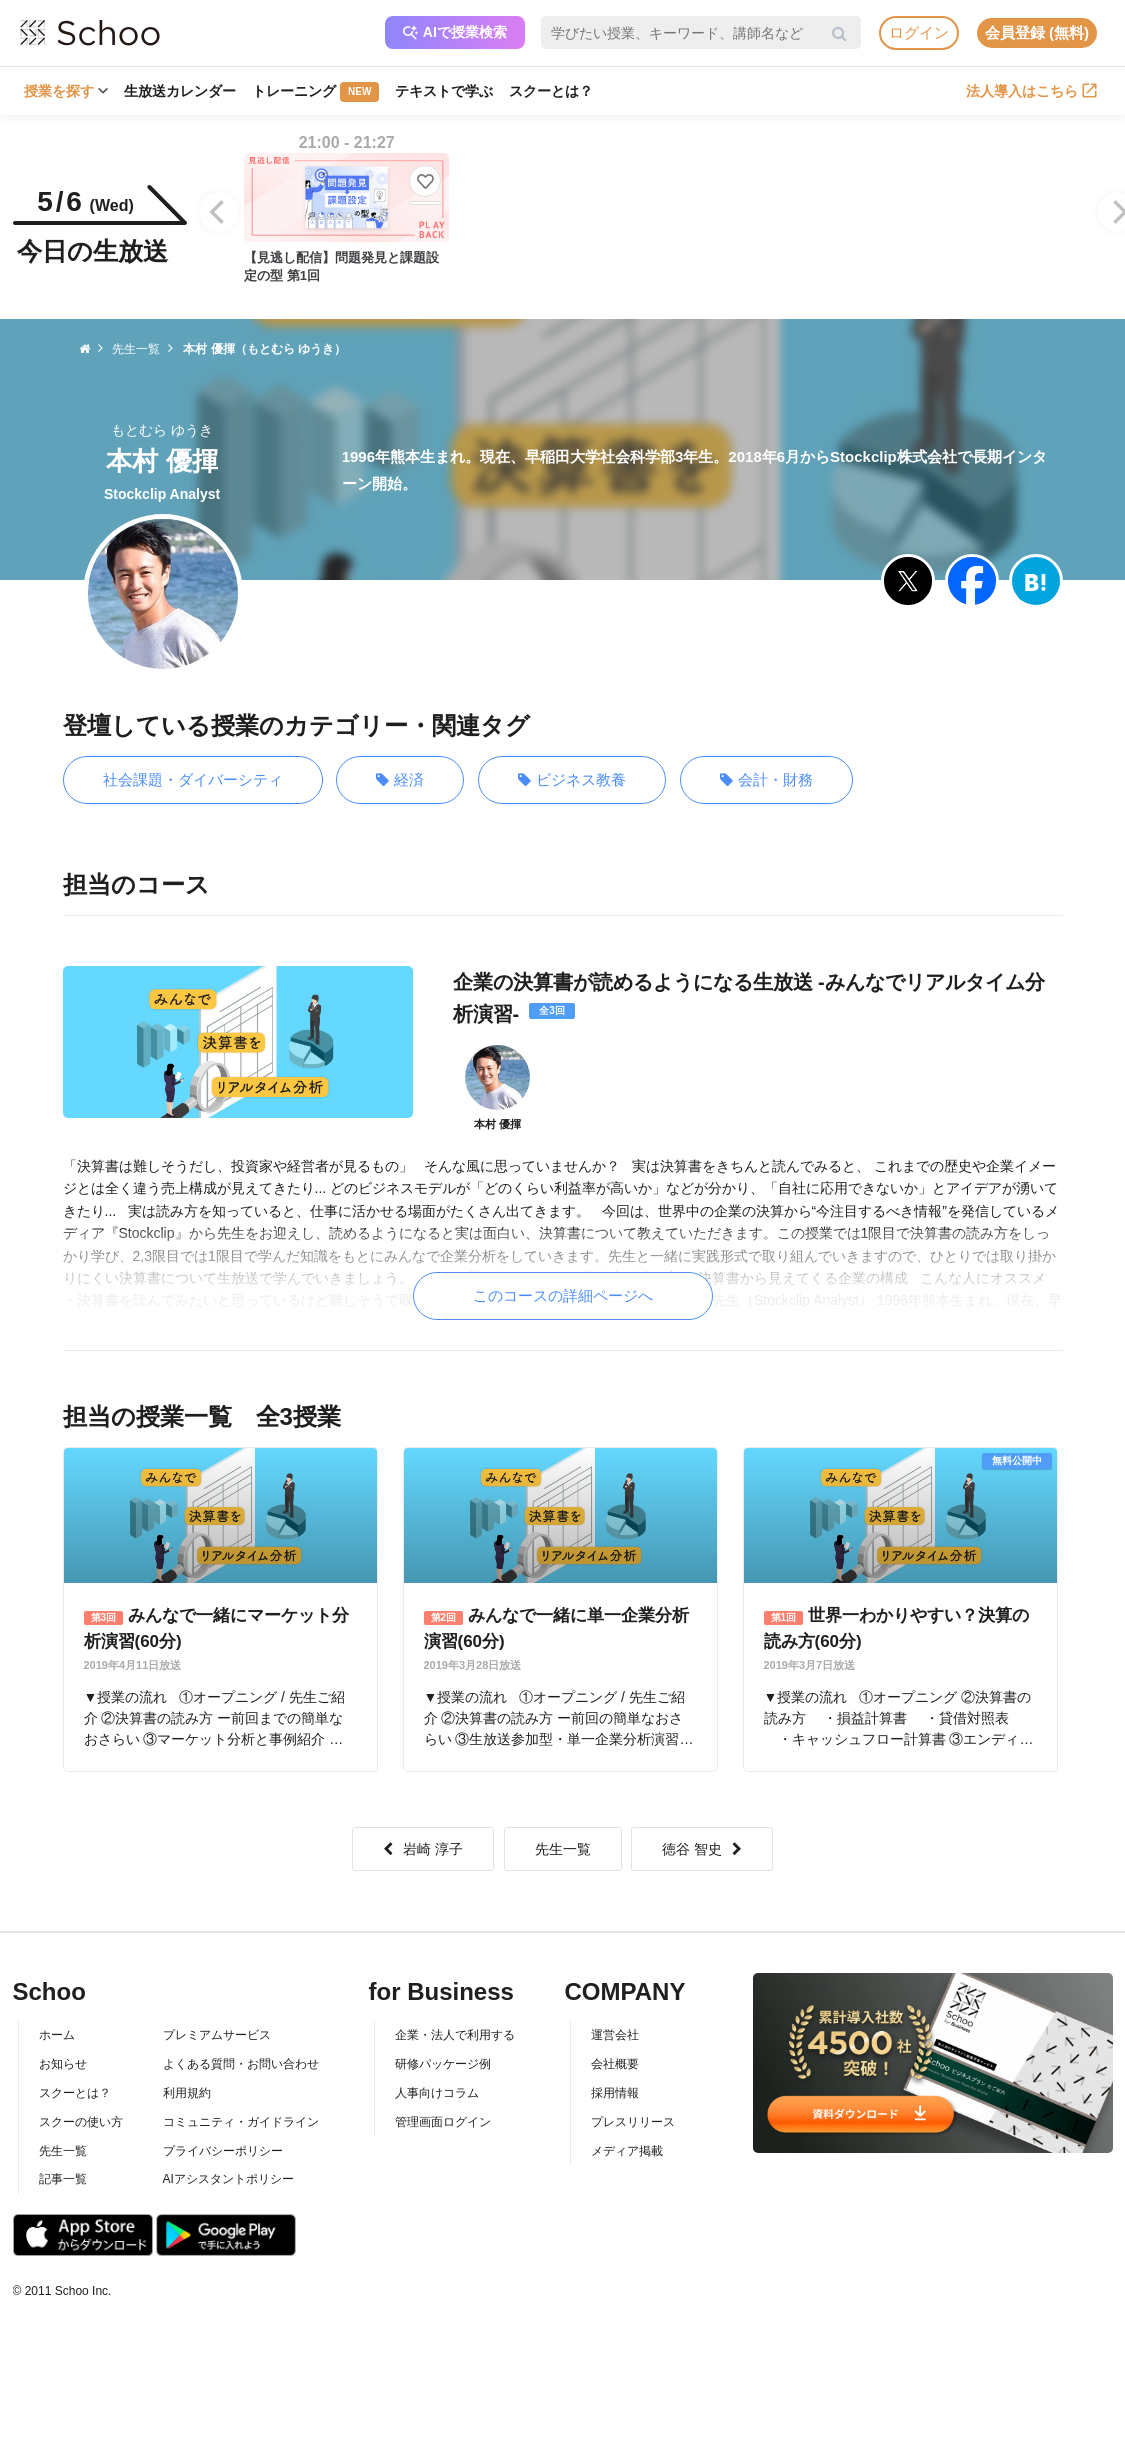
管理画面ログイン (443, 2122)
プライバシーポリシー (223, 2151)
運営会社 (615, 2035)
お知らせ (63, 2064)
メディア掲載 (627, 2151)
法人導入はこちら (1031, 91)
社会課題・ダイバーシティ (193, 779)
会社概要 (615, 2064)
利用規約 (187, 2093)
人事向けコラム (437, 2093)
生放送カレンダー (180, 91)
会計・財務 (766, 780)
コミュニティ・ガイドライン (241, 2122)
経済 (400, 780)
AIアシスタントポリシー (228, 2179)
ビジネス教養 (572, 780)
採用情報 (615, 2093)
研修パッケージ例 (443, 2064)
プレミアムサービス (217, 2035)
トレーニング (315, 92)
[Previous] (219, 212)
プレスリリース (633, 2122)
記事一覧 (63, 2179)
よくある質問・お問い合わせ (241, 2064)
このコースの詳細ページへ (563, 1295)
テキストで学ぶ (444, 91)
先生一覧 (563, 1849)
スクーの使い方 (81, 2122)
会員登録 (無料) (1037, 32)
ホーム (57, 2035)
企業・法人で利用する (455, 2035)
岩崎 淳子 (423, 1849)
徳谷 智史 (702, 1849)
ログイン (919, 32)
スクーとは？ (551, 91)
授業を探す (66, 91)
